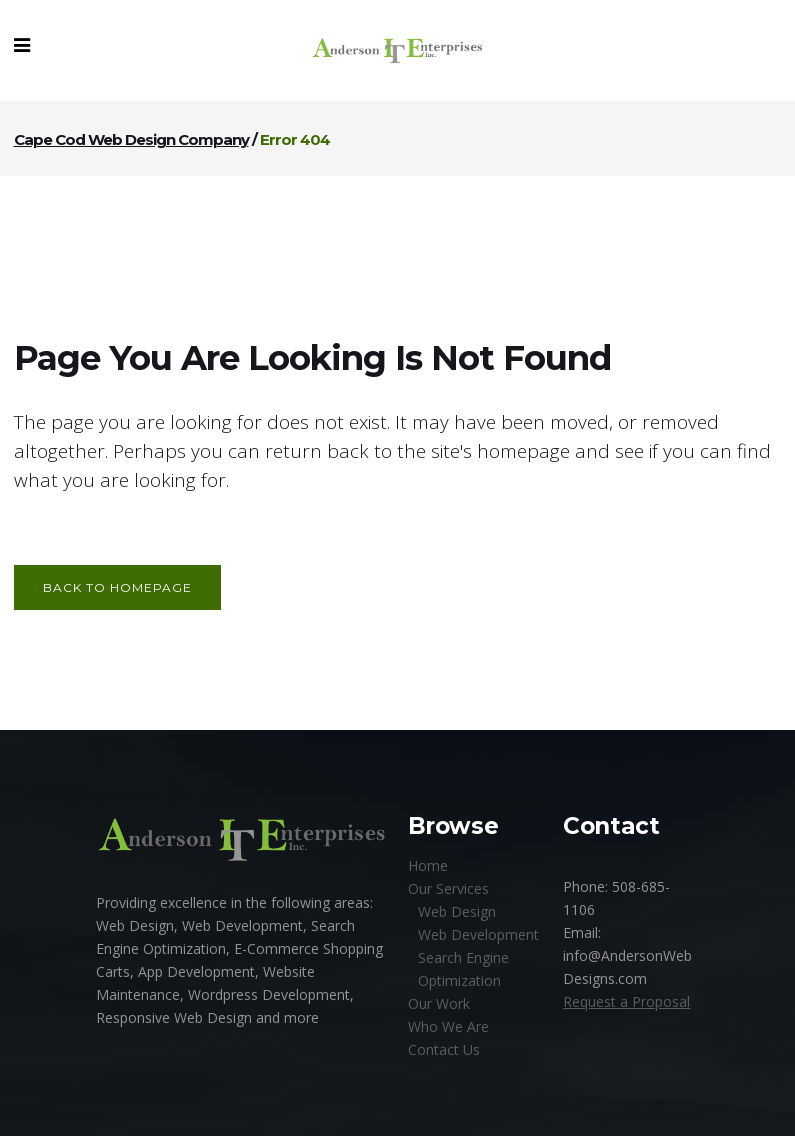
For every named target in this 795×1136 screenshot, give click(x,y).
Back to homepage (117, 587)
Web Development (478, 934)
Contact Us (444, 1049)
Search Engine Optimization (463, 969)
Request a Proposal (626, 1001)
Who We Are (448, 1026)
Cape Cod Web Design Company (131, 139)
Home (428, 865)
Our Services (448, 888)
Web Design (457, 911)
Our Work (439, 1003)
